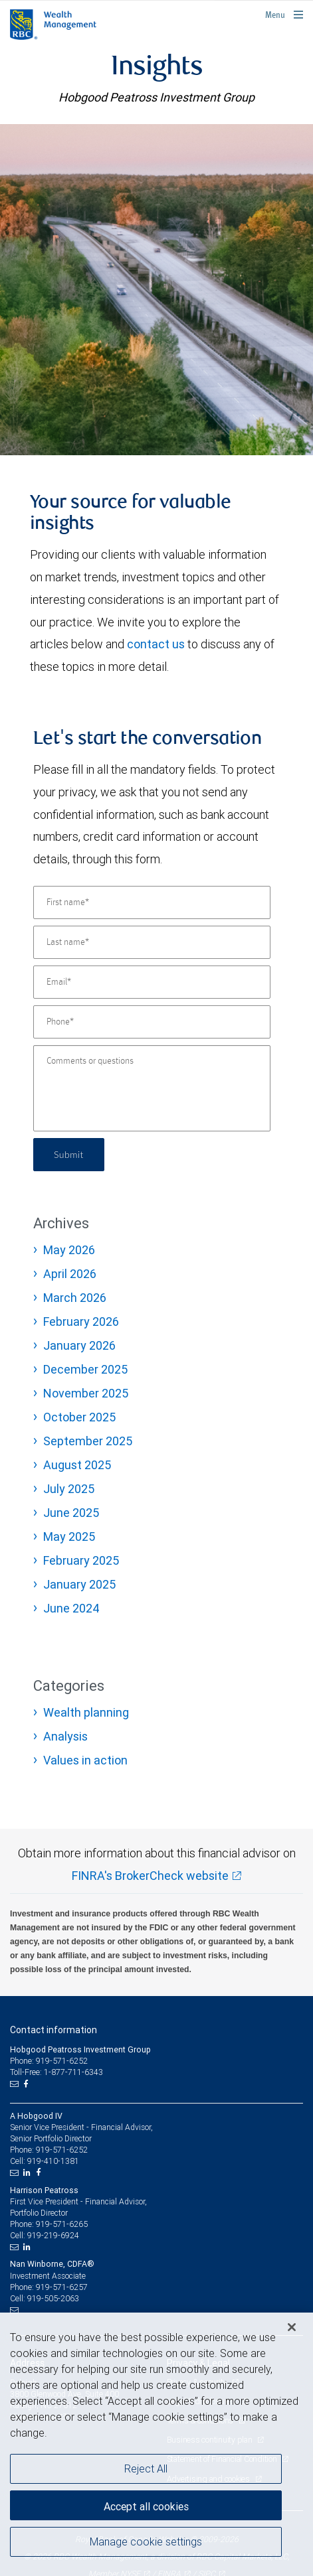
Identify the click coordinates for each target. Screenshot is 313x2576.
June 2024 (71, 1608)
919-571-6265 (62, 2224)
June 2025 (71, 1512)
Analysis (65, 1736)
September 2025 (87, 1441)
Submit (69, 1154)
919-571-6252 (62, 2149)
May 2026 (69, 1249)
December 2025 (85, 1369)
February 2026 (81, 1321)
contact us (156, 644)
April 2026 (69, 1273)
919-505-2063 (53, 2298)
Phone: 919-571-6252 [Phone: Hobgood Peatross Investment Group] (49, 2060)
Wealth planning (86, 1712)
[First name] (151, 902)
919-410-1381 (53, 2161)
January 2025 (79, 1584)
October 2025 (79, 1417)
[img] (156, 289)
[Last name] (151, 942)
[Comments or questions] (151, 1088)
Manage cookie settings (146, 2541)
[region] (156, 2444)
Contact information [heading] (53, 2030)
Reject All (145, 2468)
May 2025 (69, 1536)
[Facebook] (27, 2084)
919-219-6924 (53, 2235)
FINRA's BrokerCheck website (150, 1875)
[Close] (291, 2327)
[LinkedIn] (28, 2173)
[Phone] (151, 1021)
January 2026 (79, 1345)
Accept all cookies (146, 2506)
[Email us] (15, 2084)
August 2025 (77, 1464)
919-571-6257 (62, 2287)
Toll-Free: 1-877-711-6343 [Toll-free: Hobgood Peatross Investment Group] (56, 2072)
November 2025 (85, 1393)
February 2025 (81, 1560)
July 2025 (68, 1488)
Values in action (85, 1760)
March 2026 (74, 1297)
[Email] (151, 982)
